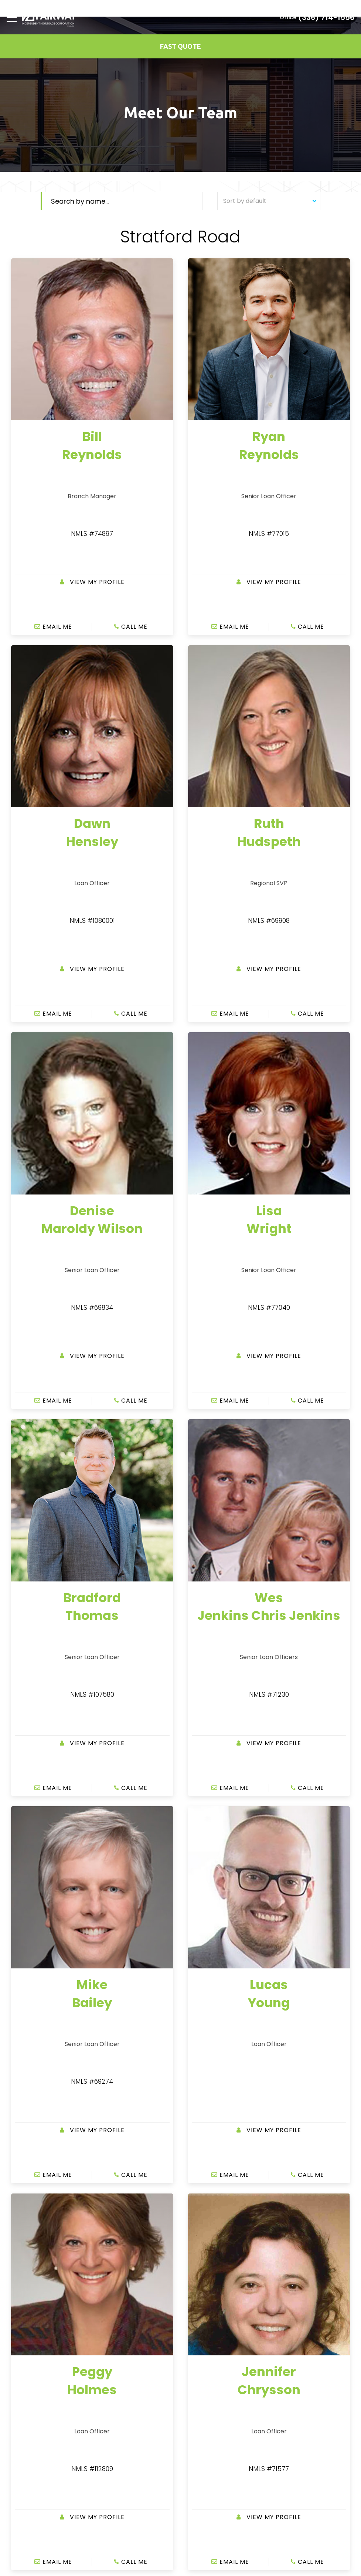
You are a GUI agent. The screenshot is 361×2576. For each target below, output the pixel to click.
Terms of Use (203, 2360)
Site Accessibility (207, 2380)
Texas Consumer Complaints (224, 2400)
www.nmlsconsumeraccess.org (222, 2520)
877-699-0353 (218, 2321)
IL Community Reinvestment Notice (232, 2410)
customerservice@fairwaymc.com (244, 2333)
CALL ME (130, 513)
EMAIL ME (53, 513)
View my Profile (92, 496)
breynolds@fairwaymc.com (43, 2372)
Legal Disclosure (206, 2390)
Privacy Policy (203, 2370)
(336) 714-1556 (326, 17)
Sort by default (269, 201)
